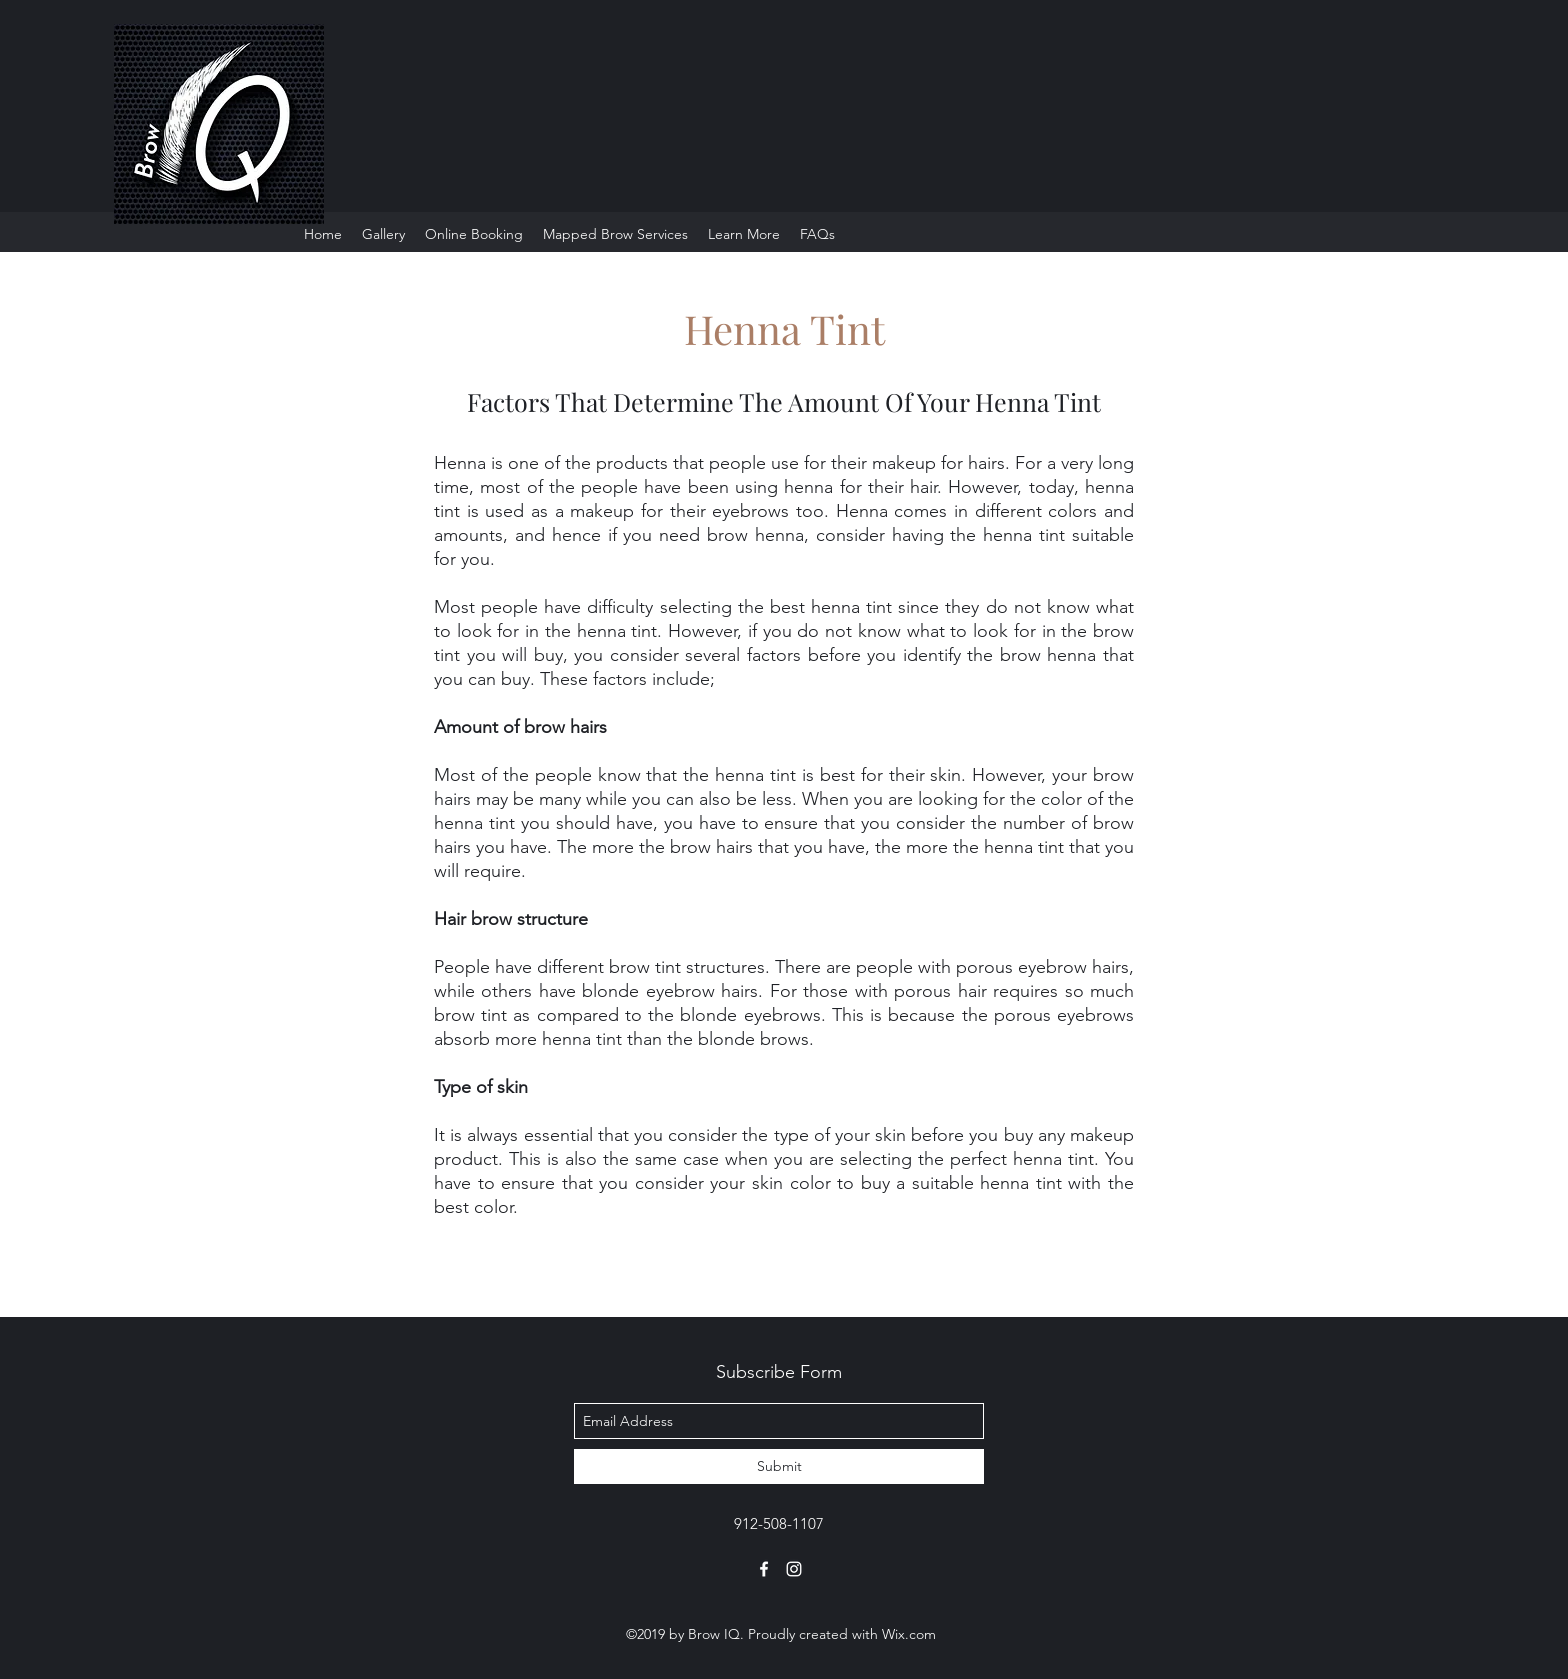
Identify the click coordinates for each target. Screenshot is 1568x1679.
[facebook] (764, 1569)
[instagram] (794, 1569)
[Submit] (779, 1466)
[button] (744, 234)
